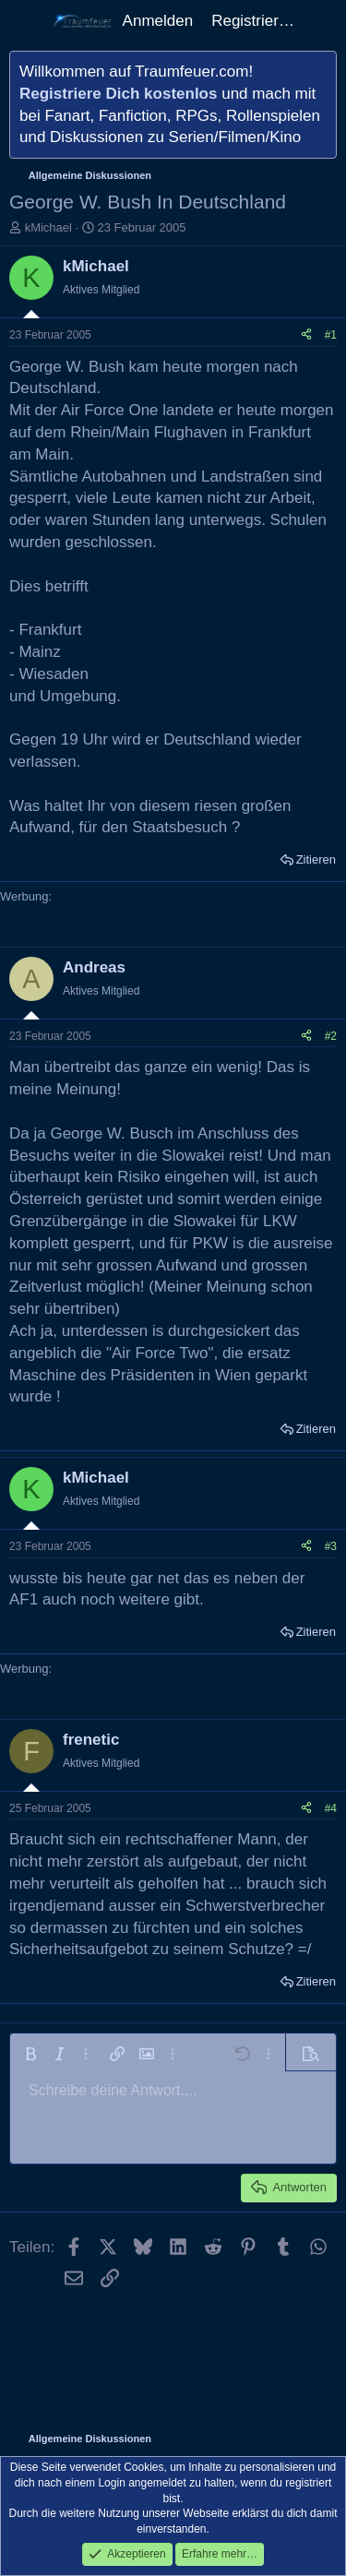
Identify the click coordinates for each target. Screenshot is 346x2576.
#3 (331, 1546)
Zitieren (316, 859)
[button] (30, 2054)
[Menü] (25, 21)
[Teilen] (306, 335)
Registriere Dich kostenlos (118, 93)
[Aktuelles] (323, 21)
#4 (331, 1808)
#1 (331, 334)
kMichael (48, 227)
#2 (331, 1036)
